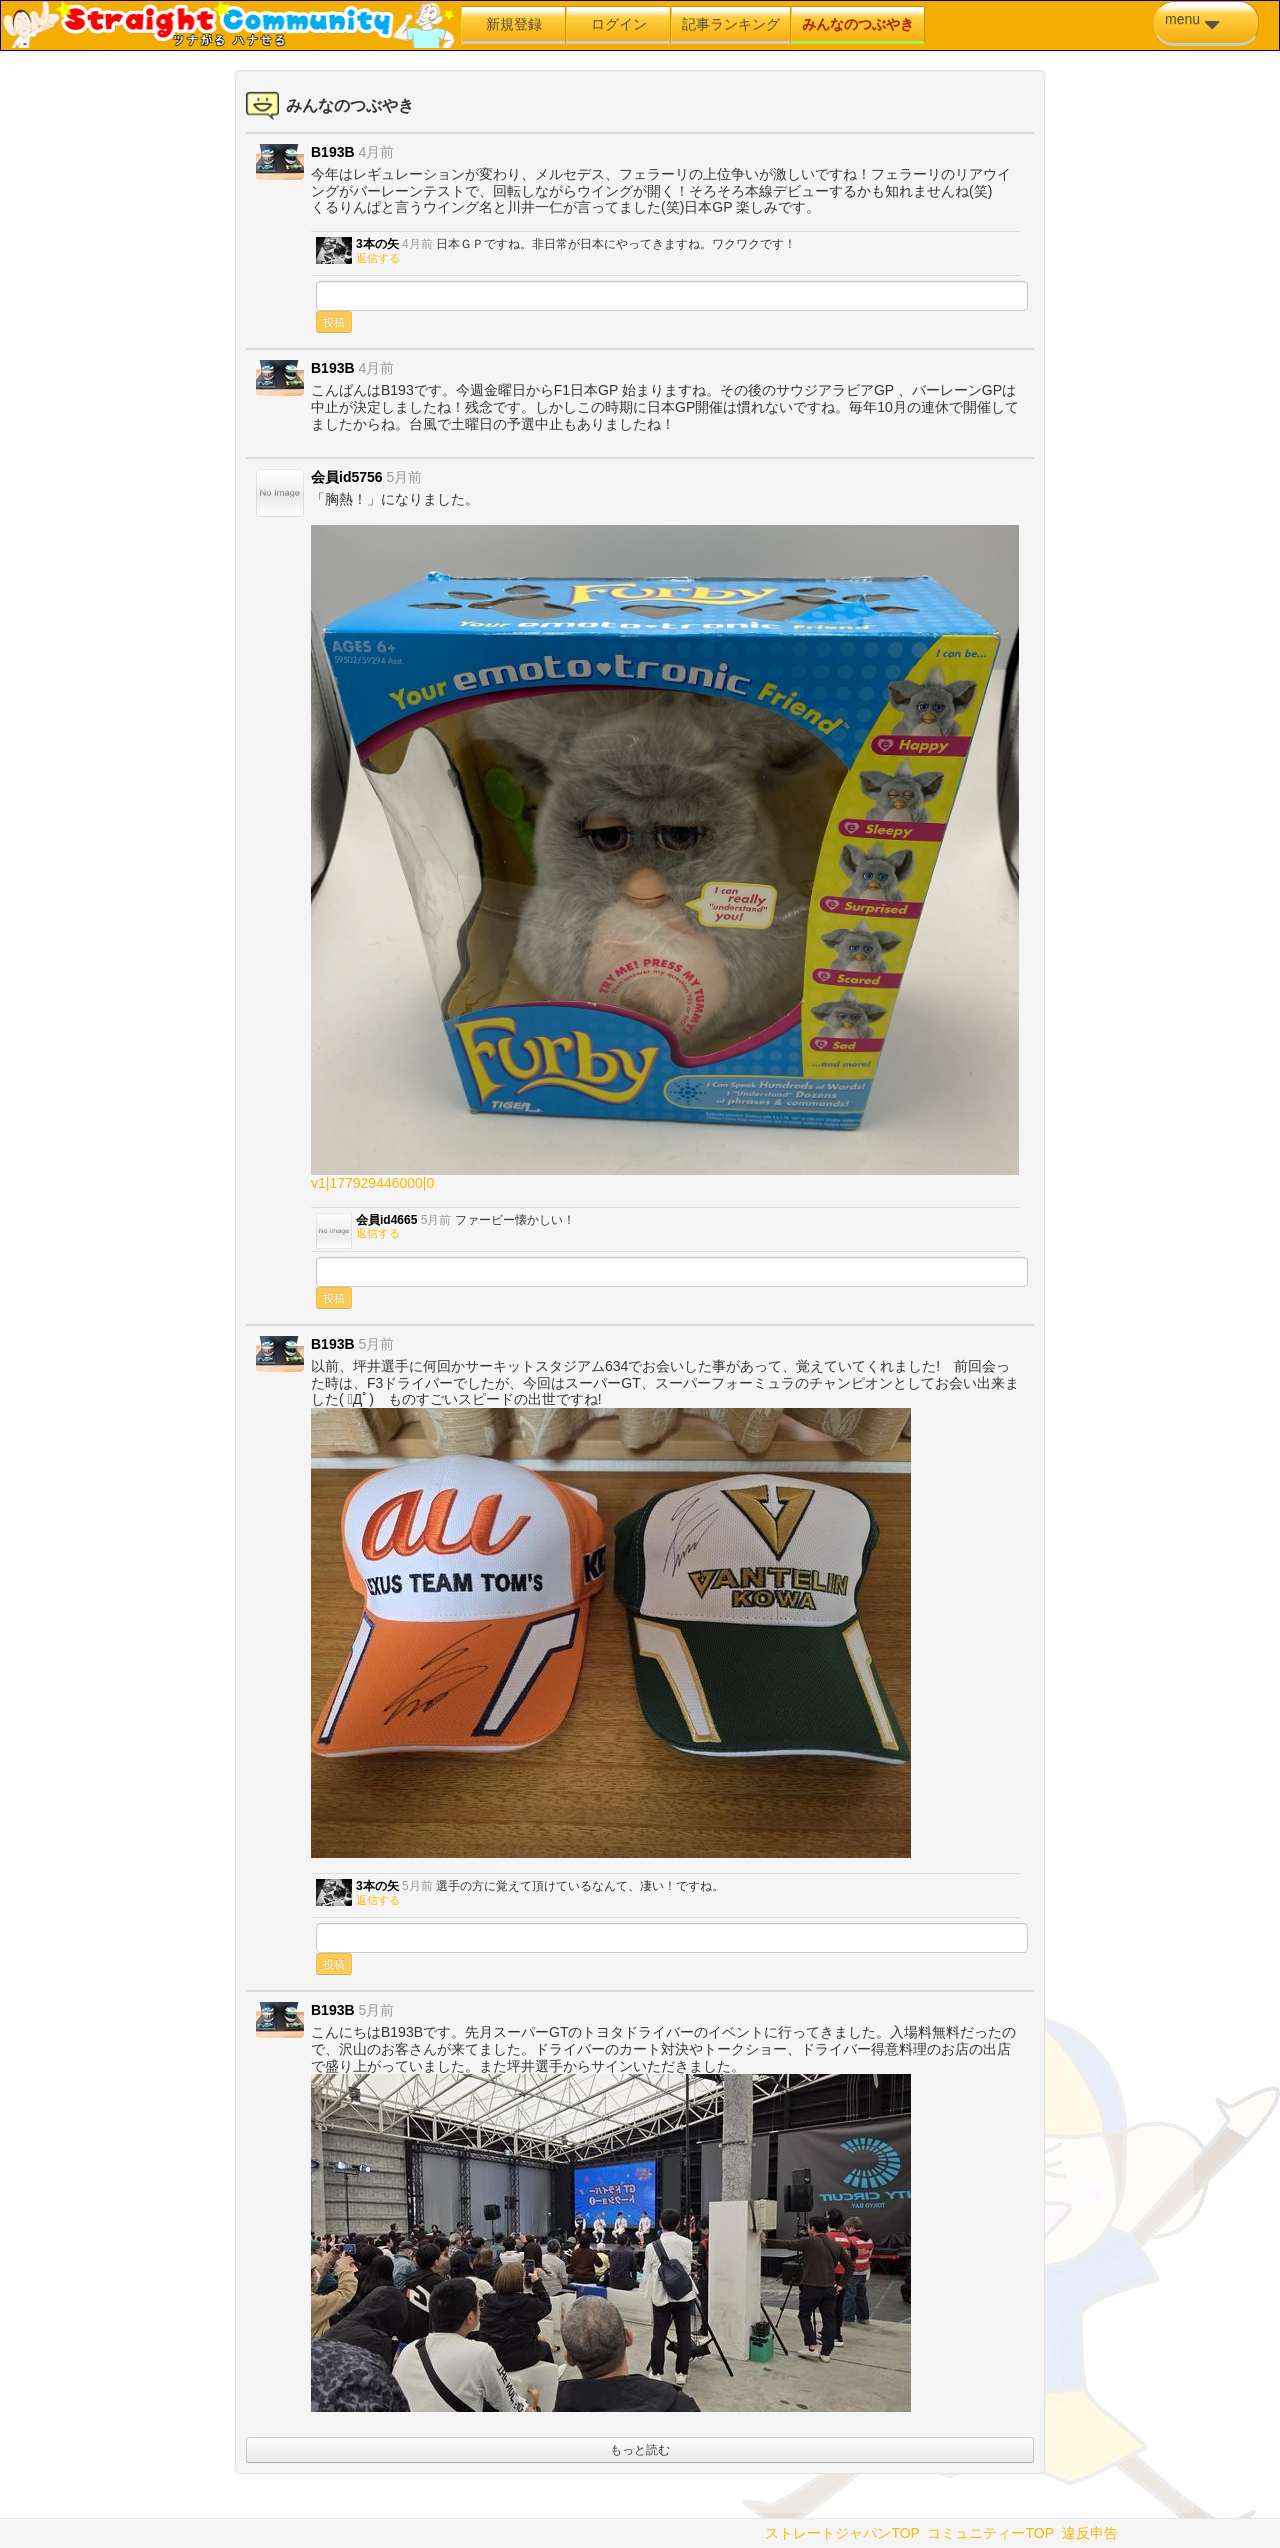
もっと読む (640, 2450)
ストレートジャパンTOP (842, 2533)
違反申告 (1090, 2533)
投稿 (334, 322)
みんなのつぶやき (858, 24)
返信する (378, 258)
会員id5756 (347, 477)
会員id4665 (386, 1220)
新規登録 (514, 24)
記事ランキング (731, 24)
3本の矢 (377, 244)
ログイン (619, 24)
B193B (333, 152)
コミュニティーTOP (990, 2533)
